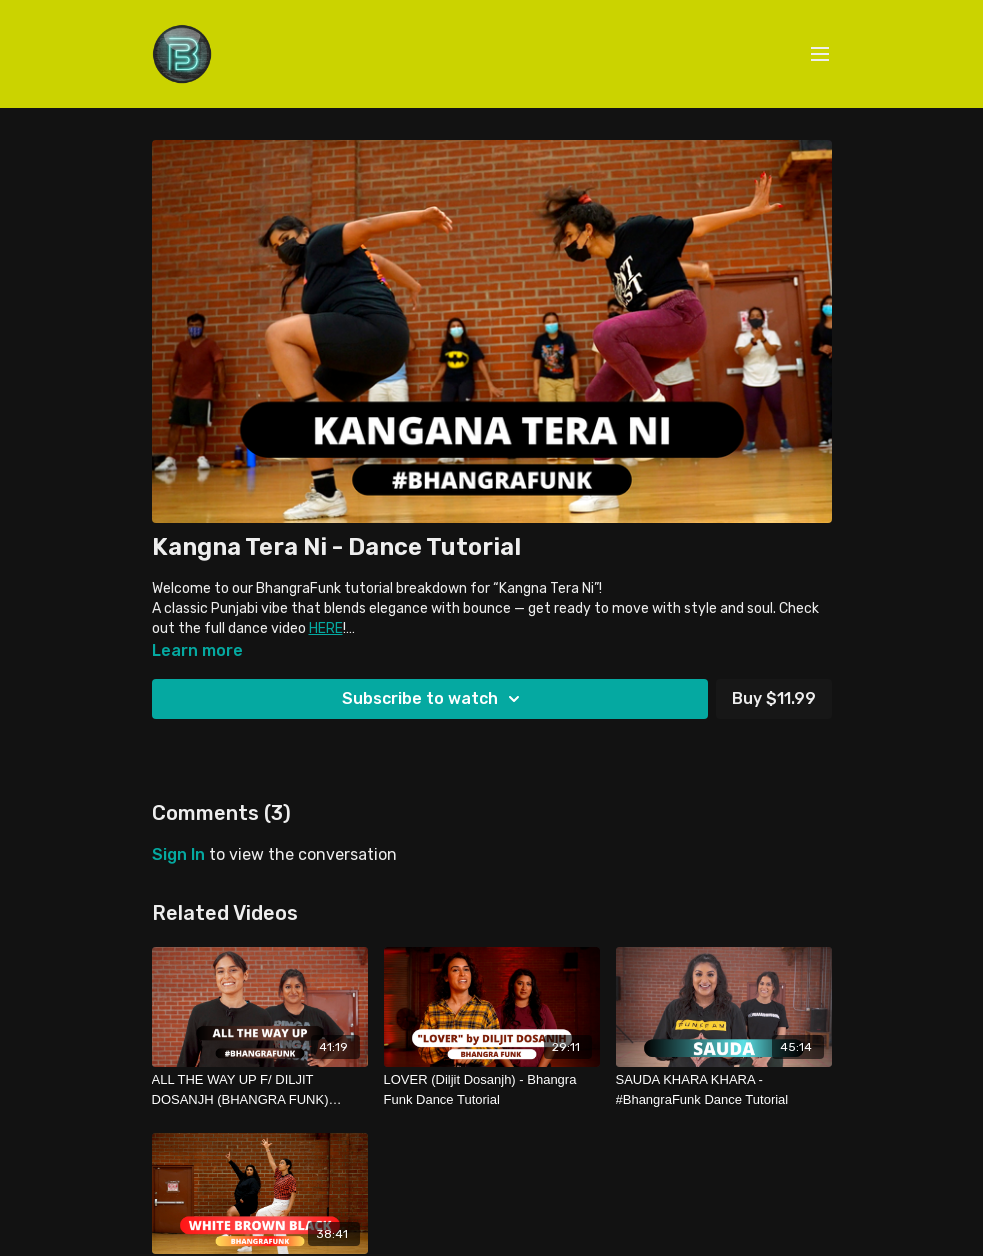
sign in (178, 854)
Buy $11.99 (774, 698)
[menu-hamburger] (820, 54)
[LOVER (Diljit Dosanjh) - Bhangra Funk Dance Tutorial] (492, 1089)
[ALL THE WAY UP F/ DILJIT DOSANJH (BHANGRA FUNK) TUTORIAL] (260, 1089)
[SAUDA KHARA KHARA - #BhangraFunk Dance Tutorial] (724, 1089)
